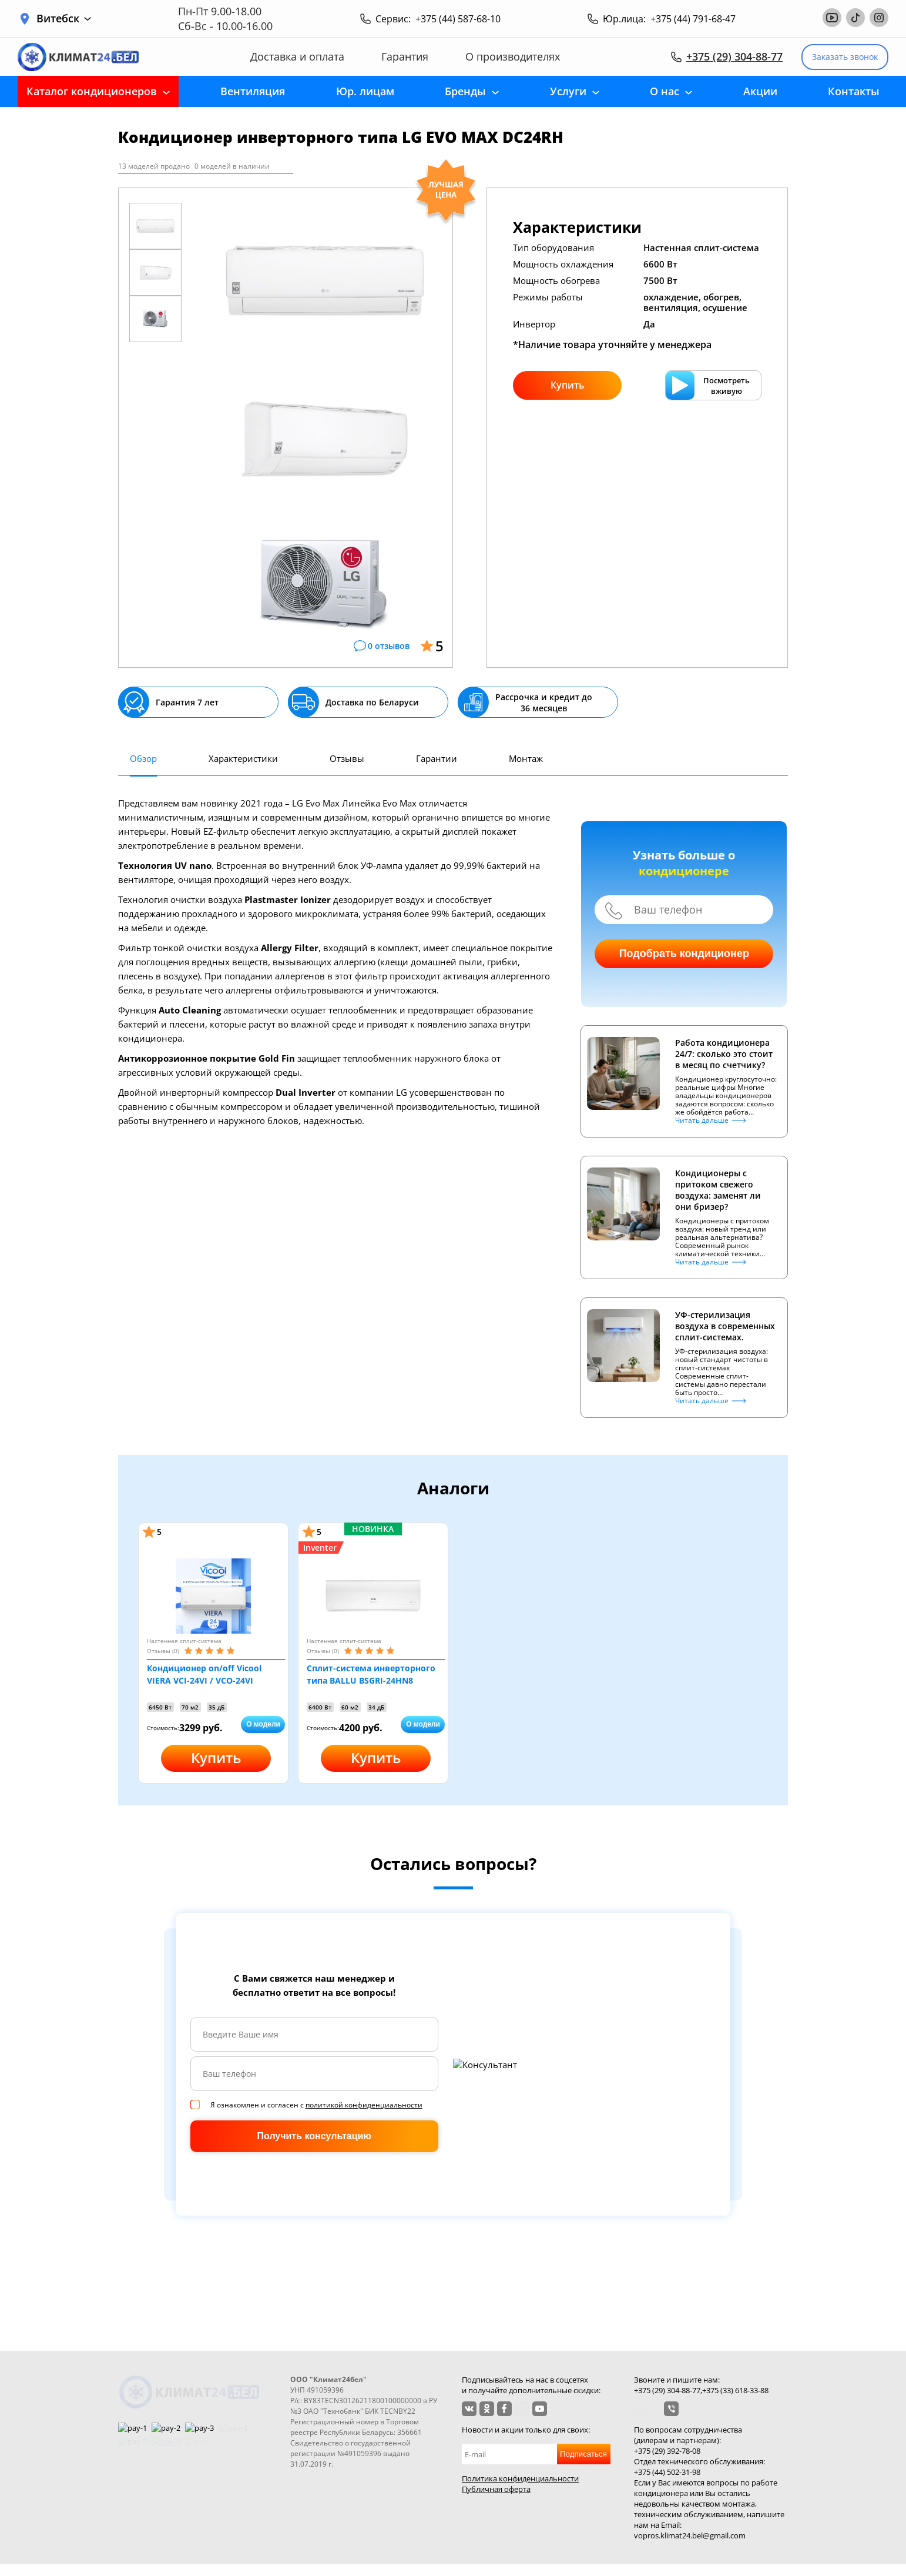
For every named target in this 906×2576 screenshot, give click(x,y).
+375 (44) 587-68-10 (458, 18)
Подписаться (583, 2454)
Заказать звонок (845, 56)
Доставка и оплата (297, 56)
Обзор (143, 758)
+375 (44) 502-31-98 (667, 2472)
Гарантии (436, 758)
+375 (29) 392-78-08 (667, 2450)
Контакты (854, 91)
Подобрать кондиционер (684, 953)
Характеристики (243, 758)
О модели (263, 1724)
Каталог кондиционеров (91, 91)
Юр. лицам (365, 91)
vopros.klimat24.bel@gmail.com (690, 2535)
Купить (568, 385)
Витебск (63, 18)
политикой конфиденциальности (364, 2105)
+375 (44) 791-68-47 (693, 18)
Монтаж (526, 758)
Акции (760, 91)
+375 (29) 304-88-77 (734, 56)
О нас (664, 91)
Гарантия (404, 56)
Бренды (465, 91)
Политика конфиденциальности (520, 2478)
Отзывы (347, 758)
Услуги (568, 91)
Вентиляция (252, 91)
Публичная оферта (496, 2489)
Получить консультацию (314, 2136)
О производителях (512, 56)
